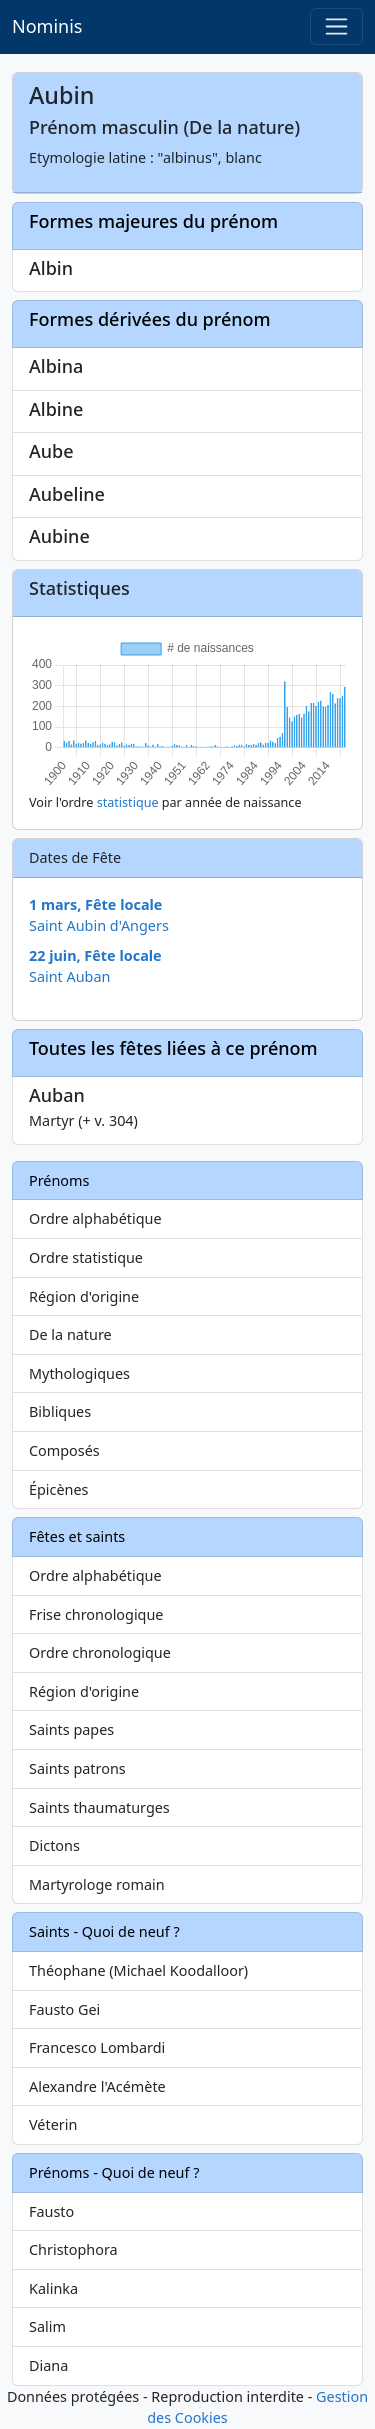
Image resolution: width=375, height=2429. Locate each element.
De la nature (70, 1334)
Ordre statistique (86, 1257)
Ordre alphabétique (95, 1218)
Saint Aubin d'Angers (99, 925)
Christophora (73, 2249)
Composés (64, 1450)
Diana (48, 2365)
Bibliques (60, 1411)
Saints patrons (77, 1768)
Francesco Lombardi (97, 2047)
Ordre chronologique (100, 1652)
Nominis (47, 26)
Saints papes (71, 1729)
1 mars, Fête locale (95, 904)
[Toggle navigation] (336, 26)
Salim (47, 2326)
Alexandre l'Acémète (97, 2086)
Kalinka (53, 2288)
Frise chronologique (96, 1614)
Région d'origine (84, 1296)
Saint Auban (69, 976)
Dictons (54, 1845)
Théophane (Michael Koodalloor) (138, 1970)
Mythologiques (79, 1373)
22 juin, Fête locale (95, 955)
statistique (128, 802)
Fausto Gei (64, 2009)
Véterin (53, 2124)
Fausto (51, 2211)
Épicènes (59, 1489)
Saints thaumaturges (99, 1807)
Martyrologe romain (97, 1884)
